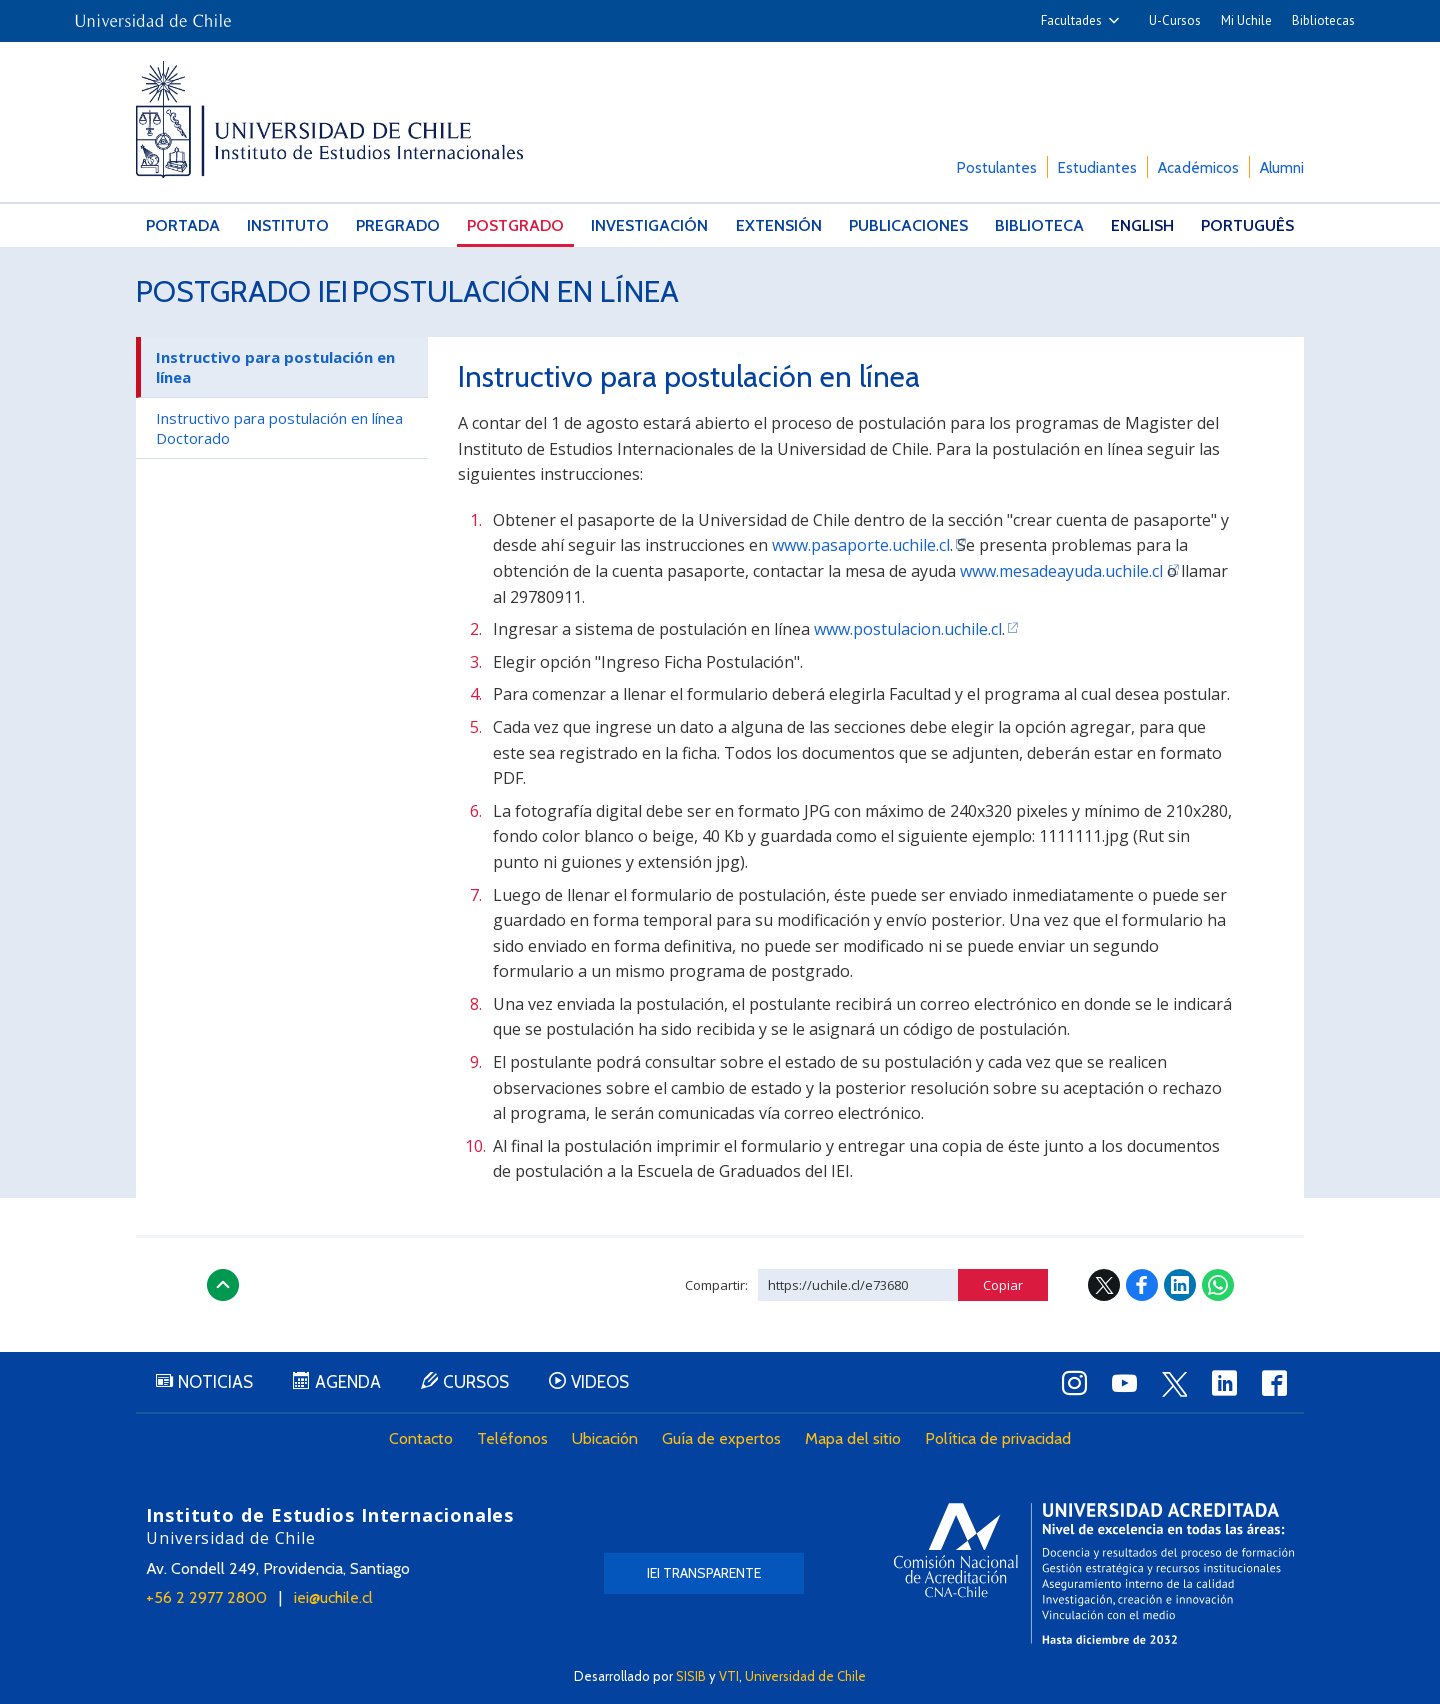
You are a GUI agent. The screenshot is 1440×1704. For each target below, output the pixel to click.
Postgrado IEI (242, 291)
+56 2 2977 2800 (206, 1597)
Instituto (288, 225)
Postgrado (515, 225)
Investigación (649, 225)
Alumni (1282, 168)
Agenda (348, 1382)
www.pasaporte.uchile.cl (861, 545)
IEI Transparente (704, 1573)
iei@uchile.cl (333, 1597)
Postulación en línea (515, 291)
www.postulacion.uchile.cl (908, 629)
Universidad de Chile (805, 1676)
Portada (183, 225)
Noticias (215, 1382)
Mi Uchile (1246, 20)
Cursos (476, 1382)
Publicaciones (908, 225)
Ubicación (605, 1438)
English (1142, 225)
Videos (600, 1382)
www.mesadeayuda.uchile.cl (1061, 571)
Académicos (1198, 168)
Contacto (421, 1438)
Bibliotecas (1323, 20)
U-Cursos (1175, 20)
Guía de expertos (721, 1438)
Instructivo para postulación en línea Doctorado (279, 428)
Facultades (1071, 20)
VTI (729, 1676)
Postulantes (997, 168)
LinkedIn (1180, 1285)
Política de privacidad (998, 1438)
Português (1247, 225)
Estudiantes (1097, 168)
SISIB (691, 1676)
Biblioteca (1039, 225)
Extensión (779, 225)
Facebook (1142, 1285)
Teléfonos (512, 1438)
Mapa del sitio (853, 1438)
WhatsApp (1218, 1285)
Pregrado (398, 225)
